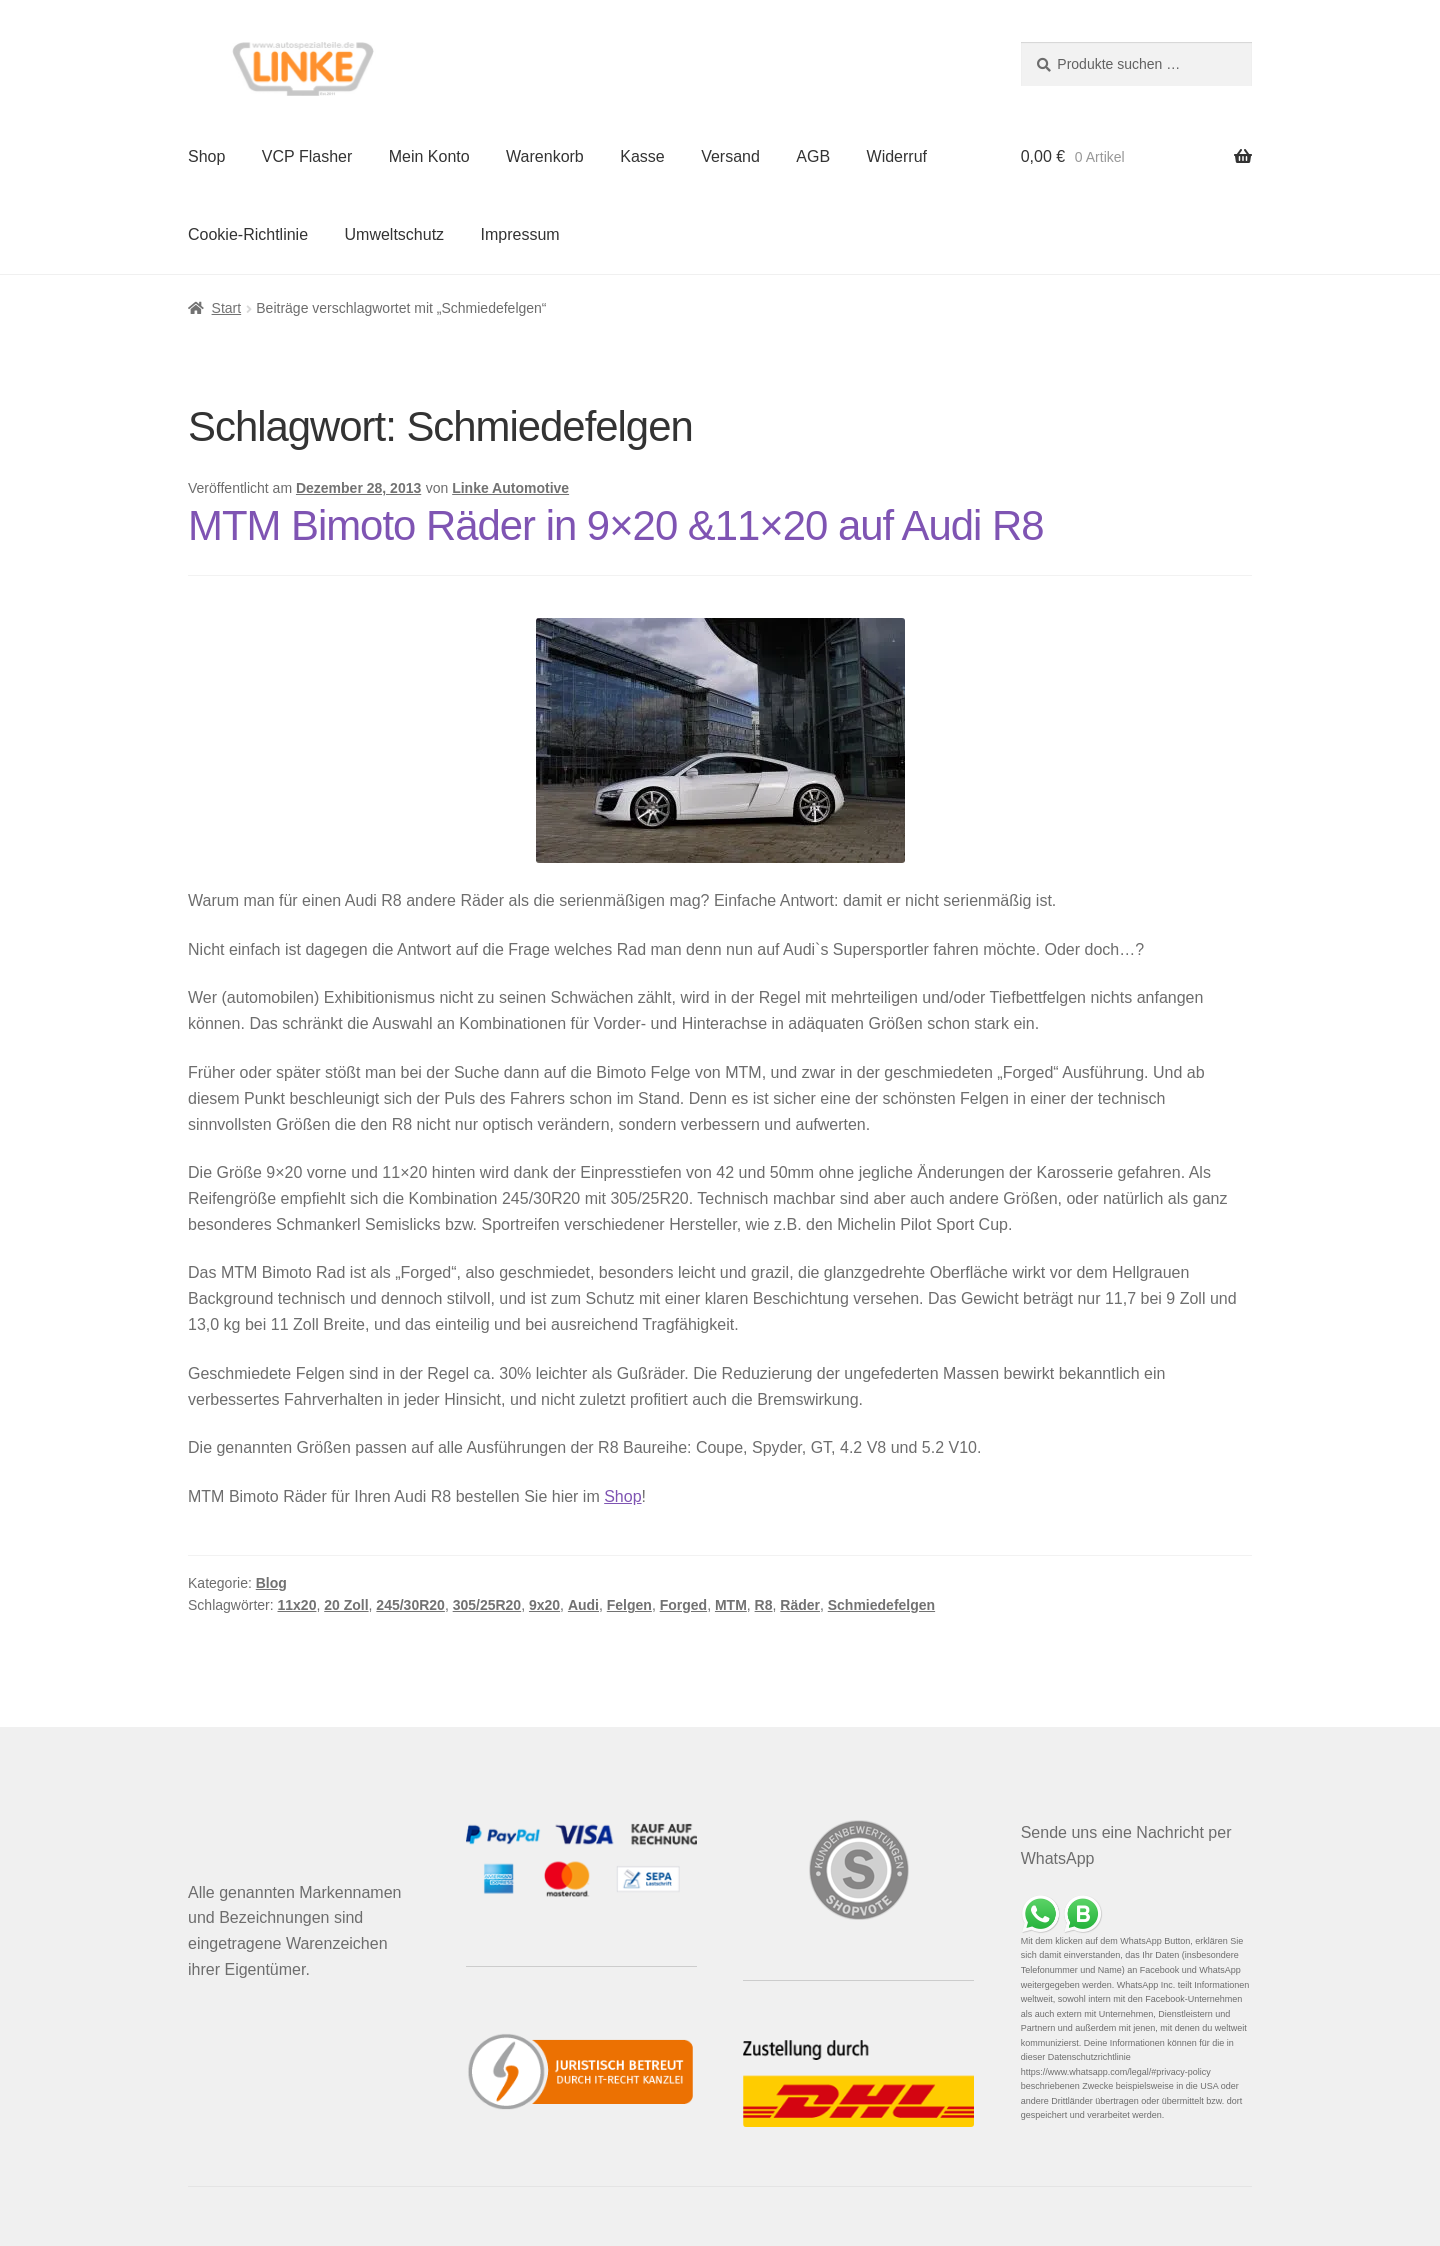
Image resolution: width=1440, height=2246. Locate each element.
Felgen (629, 1605)
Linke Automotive (510, 488)
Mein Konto (429, 156)
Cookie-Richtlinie (248, 234)
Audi (583, 1605)
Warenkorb (545, 156)
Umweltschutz (395, 234)
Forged (683, 1605)
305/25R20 (487, 1605)
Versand (730, 156)
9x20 (544, 1605)
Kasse (642, 156)
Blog (271, 1583)
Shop (206, 156)
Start (227, 308)
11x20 (297, 1605)
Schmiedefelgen (881, 1605)
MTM (731, 1605)
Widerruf (897, 156)
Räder (800, 1605)
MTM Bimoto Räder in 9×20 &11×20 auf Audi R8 (616, 525)
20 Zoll (346, 1605)
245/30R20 (410, 1605)
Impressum (520, 234)
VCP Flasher (307, 156)
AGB (813, 156)
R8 (764, 1605)
